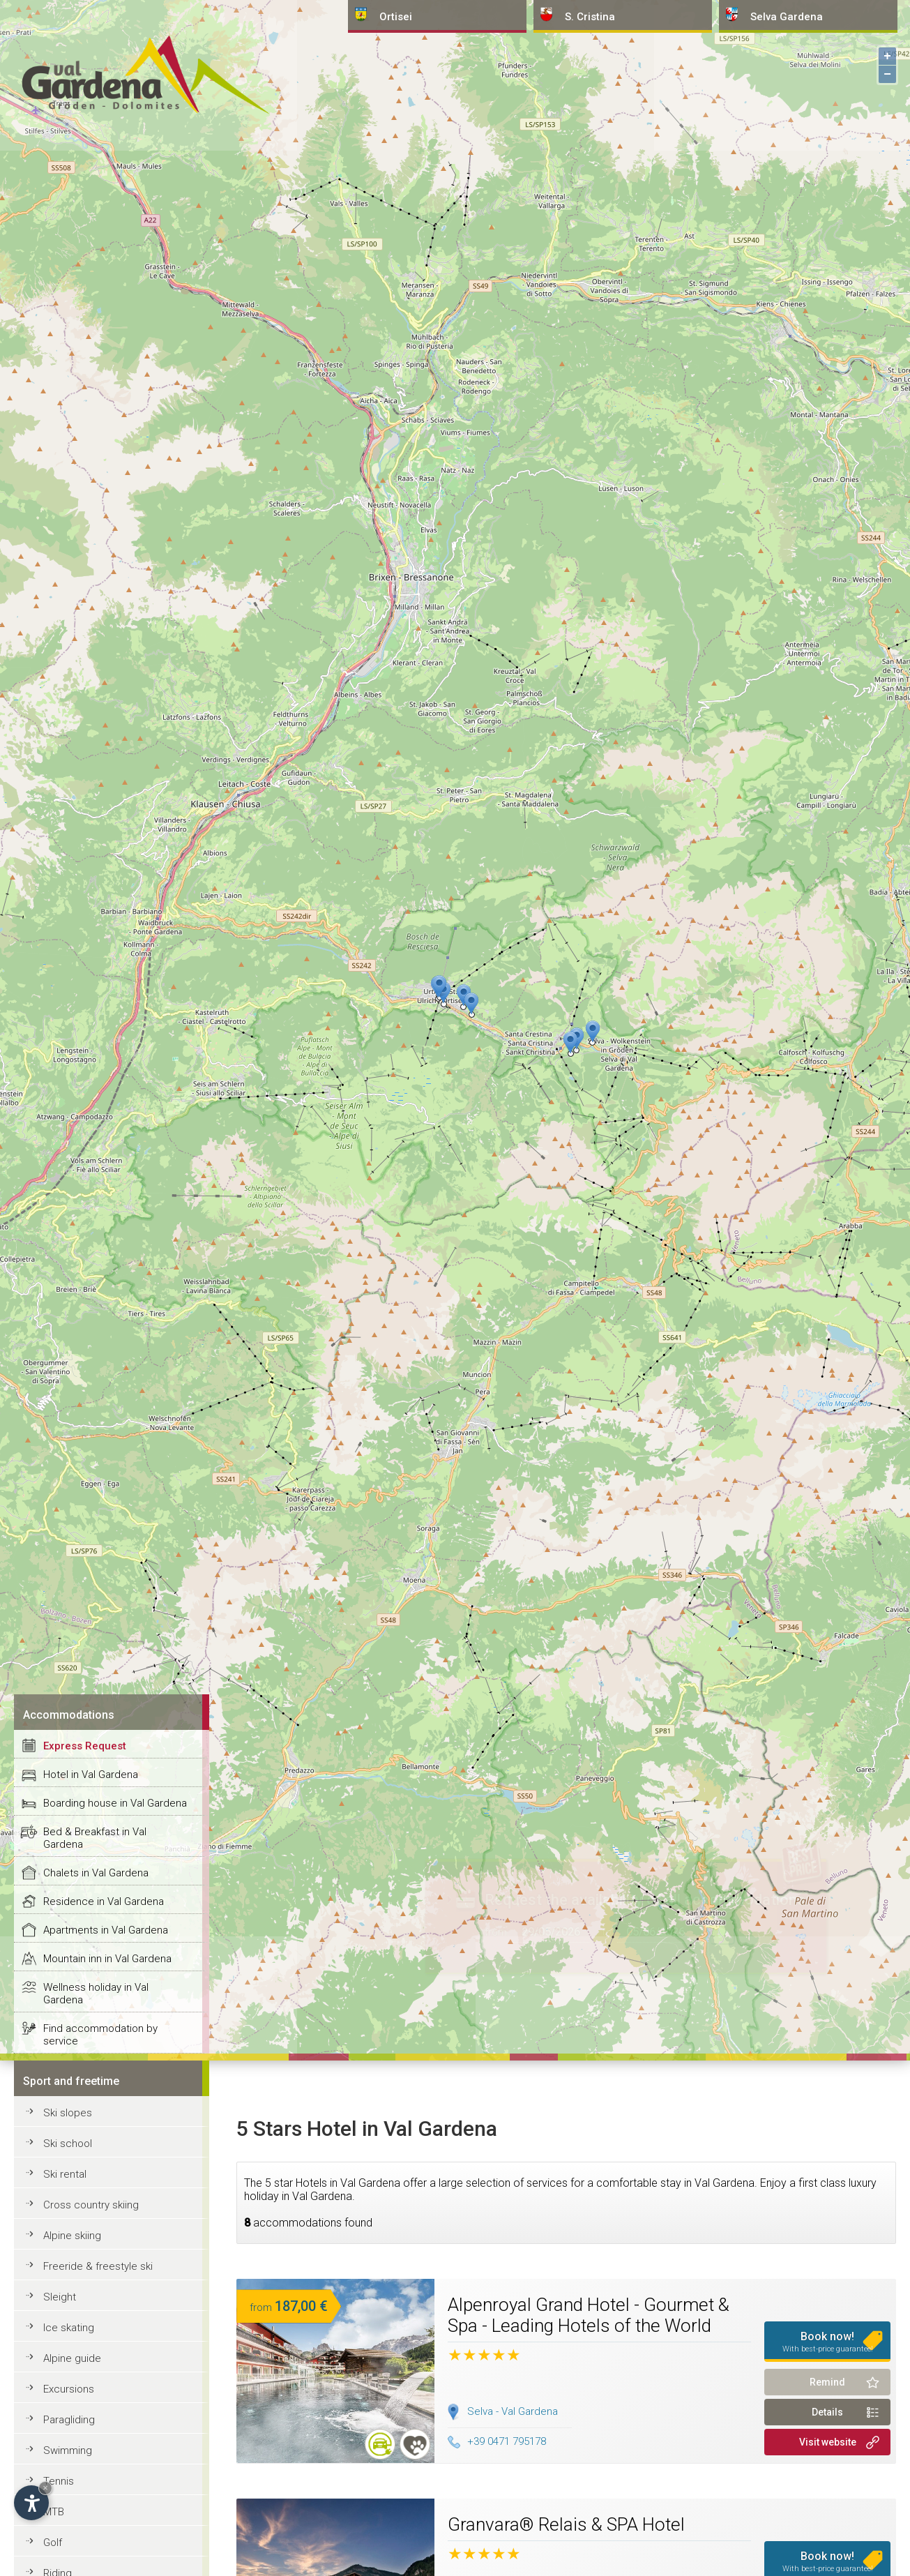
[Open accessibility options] (31, 2502)
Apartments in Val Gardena (105, 1930)
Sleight (59, 2297)
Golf (52, 2542)
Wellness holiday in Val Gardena (96, 1993)
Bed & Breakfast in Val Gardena (94, 1838)
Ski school (67, 2143)
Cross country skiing (91, 2205)
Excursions (68, 2389)
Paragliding (69, 2419)
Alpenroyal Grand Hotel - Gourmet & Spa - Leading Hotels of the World (588, 2315)
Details (827, 2412)
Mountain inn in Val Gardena (107, 1958)
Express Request (84, 1746)
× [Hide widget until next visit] (45, 2488)
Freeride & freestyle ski (98, 2266)
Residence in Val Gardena (103, 1901)
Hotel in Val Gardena (90, 1774)
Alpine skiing (72, 2235)
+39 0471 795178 (497, 2441)
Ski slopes (67, 2113)
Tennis (58, 2481)
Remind (827, 2382)
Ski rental (64, 2174)
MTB (53, 2512)
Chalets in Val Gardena (96, 1873)
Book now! (827, 2341)
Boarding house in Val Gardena (115, 1803)
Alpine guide (72, 2358)
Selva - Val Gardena (512, 2411)
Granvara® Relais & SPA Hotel (566, 2524)
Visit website (827, 2442)
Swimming (67, 2450)
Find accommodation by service (100, 2034)
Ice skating (68, 2327)
